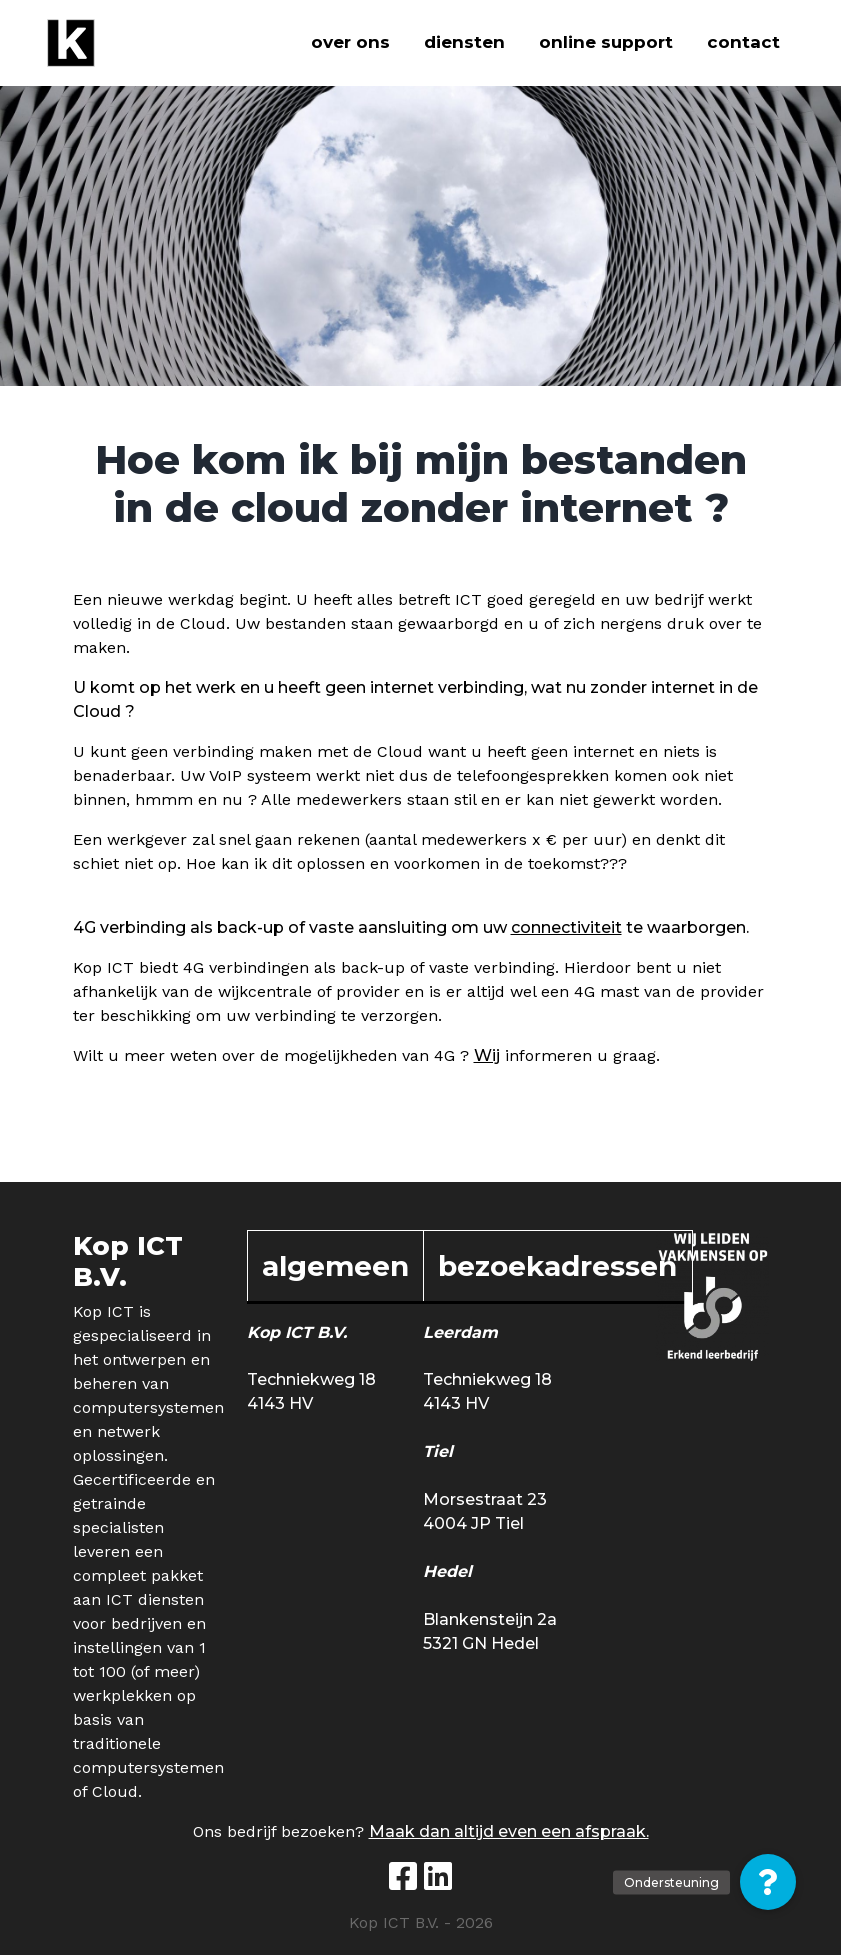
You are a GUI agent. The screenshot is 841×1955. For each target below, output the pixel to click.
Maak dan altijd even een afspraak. (509, 1831)
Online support (606, 42)
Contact (743, 42)
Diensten (464, 42)
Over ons (350, 42)
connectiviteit (566, 927)
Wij (487, 1055)
